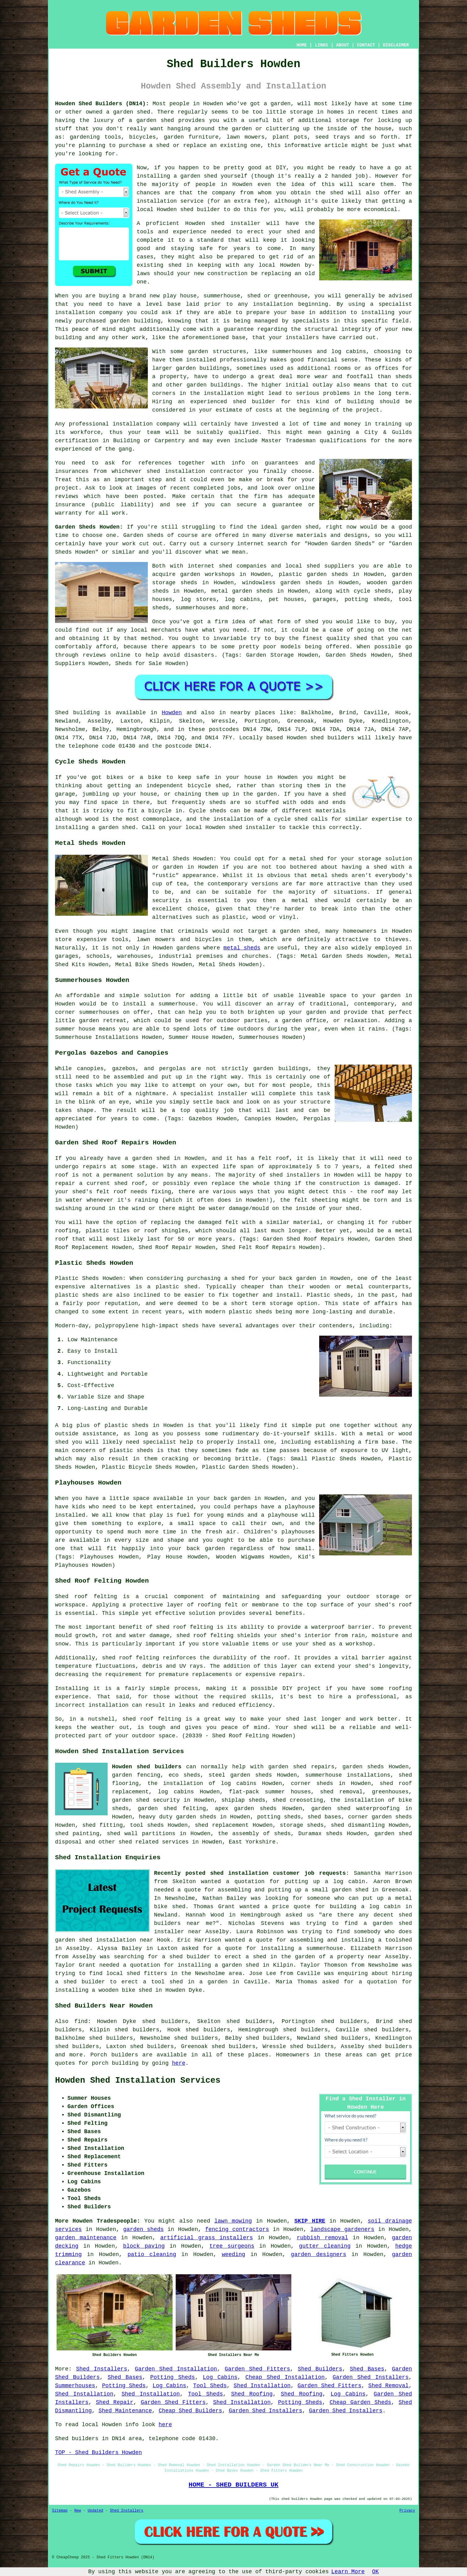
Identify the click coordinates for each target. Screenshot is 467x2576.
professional (89, 424)
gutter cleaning (325, 2246)
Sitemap (59, 2511)
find (81, 2021)
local (145, 209)
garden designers (318, 2254)
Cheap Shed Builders (190, 2411)
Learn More (348, 2572)
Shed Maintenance (125, 2411)
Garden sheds (143, 535)
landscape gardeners (343, 2229)
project (67, 488)
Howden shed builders (147, 1767)
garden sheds (196, 1817)
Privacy (407, 2511)
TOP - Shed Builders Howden (98, 2452)
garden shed (300, 527)
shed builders (332, 738)
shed (218, 223)
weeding (233, 2254)
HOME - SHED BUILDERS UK (234, 2484)
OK (375, 2572)
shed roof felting (130, 1658)
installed (70, 1515)
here (178, 2063)
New (77, 2511)
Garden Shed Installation (176, 2369)
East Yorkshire (252, 1842)
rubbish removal (322, 2238)
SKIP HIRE (309, 2221)
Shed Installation (262, 2386)
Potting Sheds (172, 2377)
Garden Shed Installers (371, 2377)
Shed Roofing (251, 2394)
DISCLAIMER (396, 45)
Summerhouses (75, 2386)
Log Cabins (220, 2377)
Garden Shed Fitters (257, 2369)
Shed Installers (101, 2369)
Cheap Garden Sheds (360, 2402)
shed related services (153, 1842)
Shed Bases (367, 2369)
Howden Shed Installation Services (138, 2080)
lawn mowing (233, 2221)
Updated (95, 2511)
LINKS (321, 45)
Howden (172, 713)
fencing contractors (237, 2229)
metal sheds (242, 948)
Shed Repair (114, 2402)
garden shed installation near (104, 1940)
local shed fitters (136, 1973)
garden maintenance (85, 2238)
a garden (277, 104)
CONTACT (366, 45)
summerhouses (99, 1012)
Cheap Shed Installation (284, 2377)
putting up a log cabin (325, 1881)
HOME (302, 45)
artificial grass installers (206, 2238)
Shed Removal (388, 2386)
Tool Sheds (210, 2386)
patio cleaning (151, 2254)
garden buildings (202, 368)
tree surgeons (231, 2246)
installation (75, 312)
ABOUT (342, 45)
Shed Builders (320, 2369)
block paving (144, 2246)
